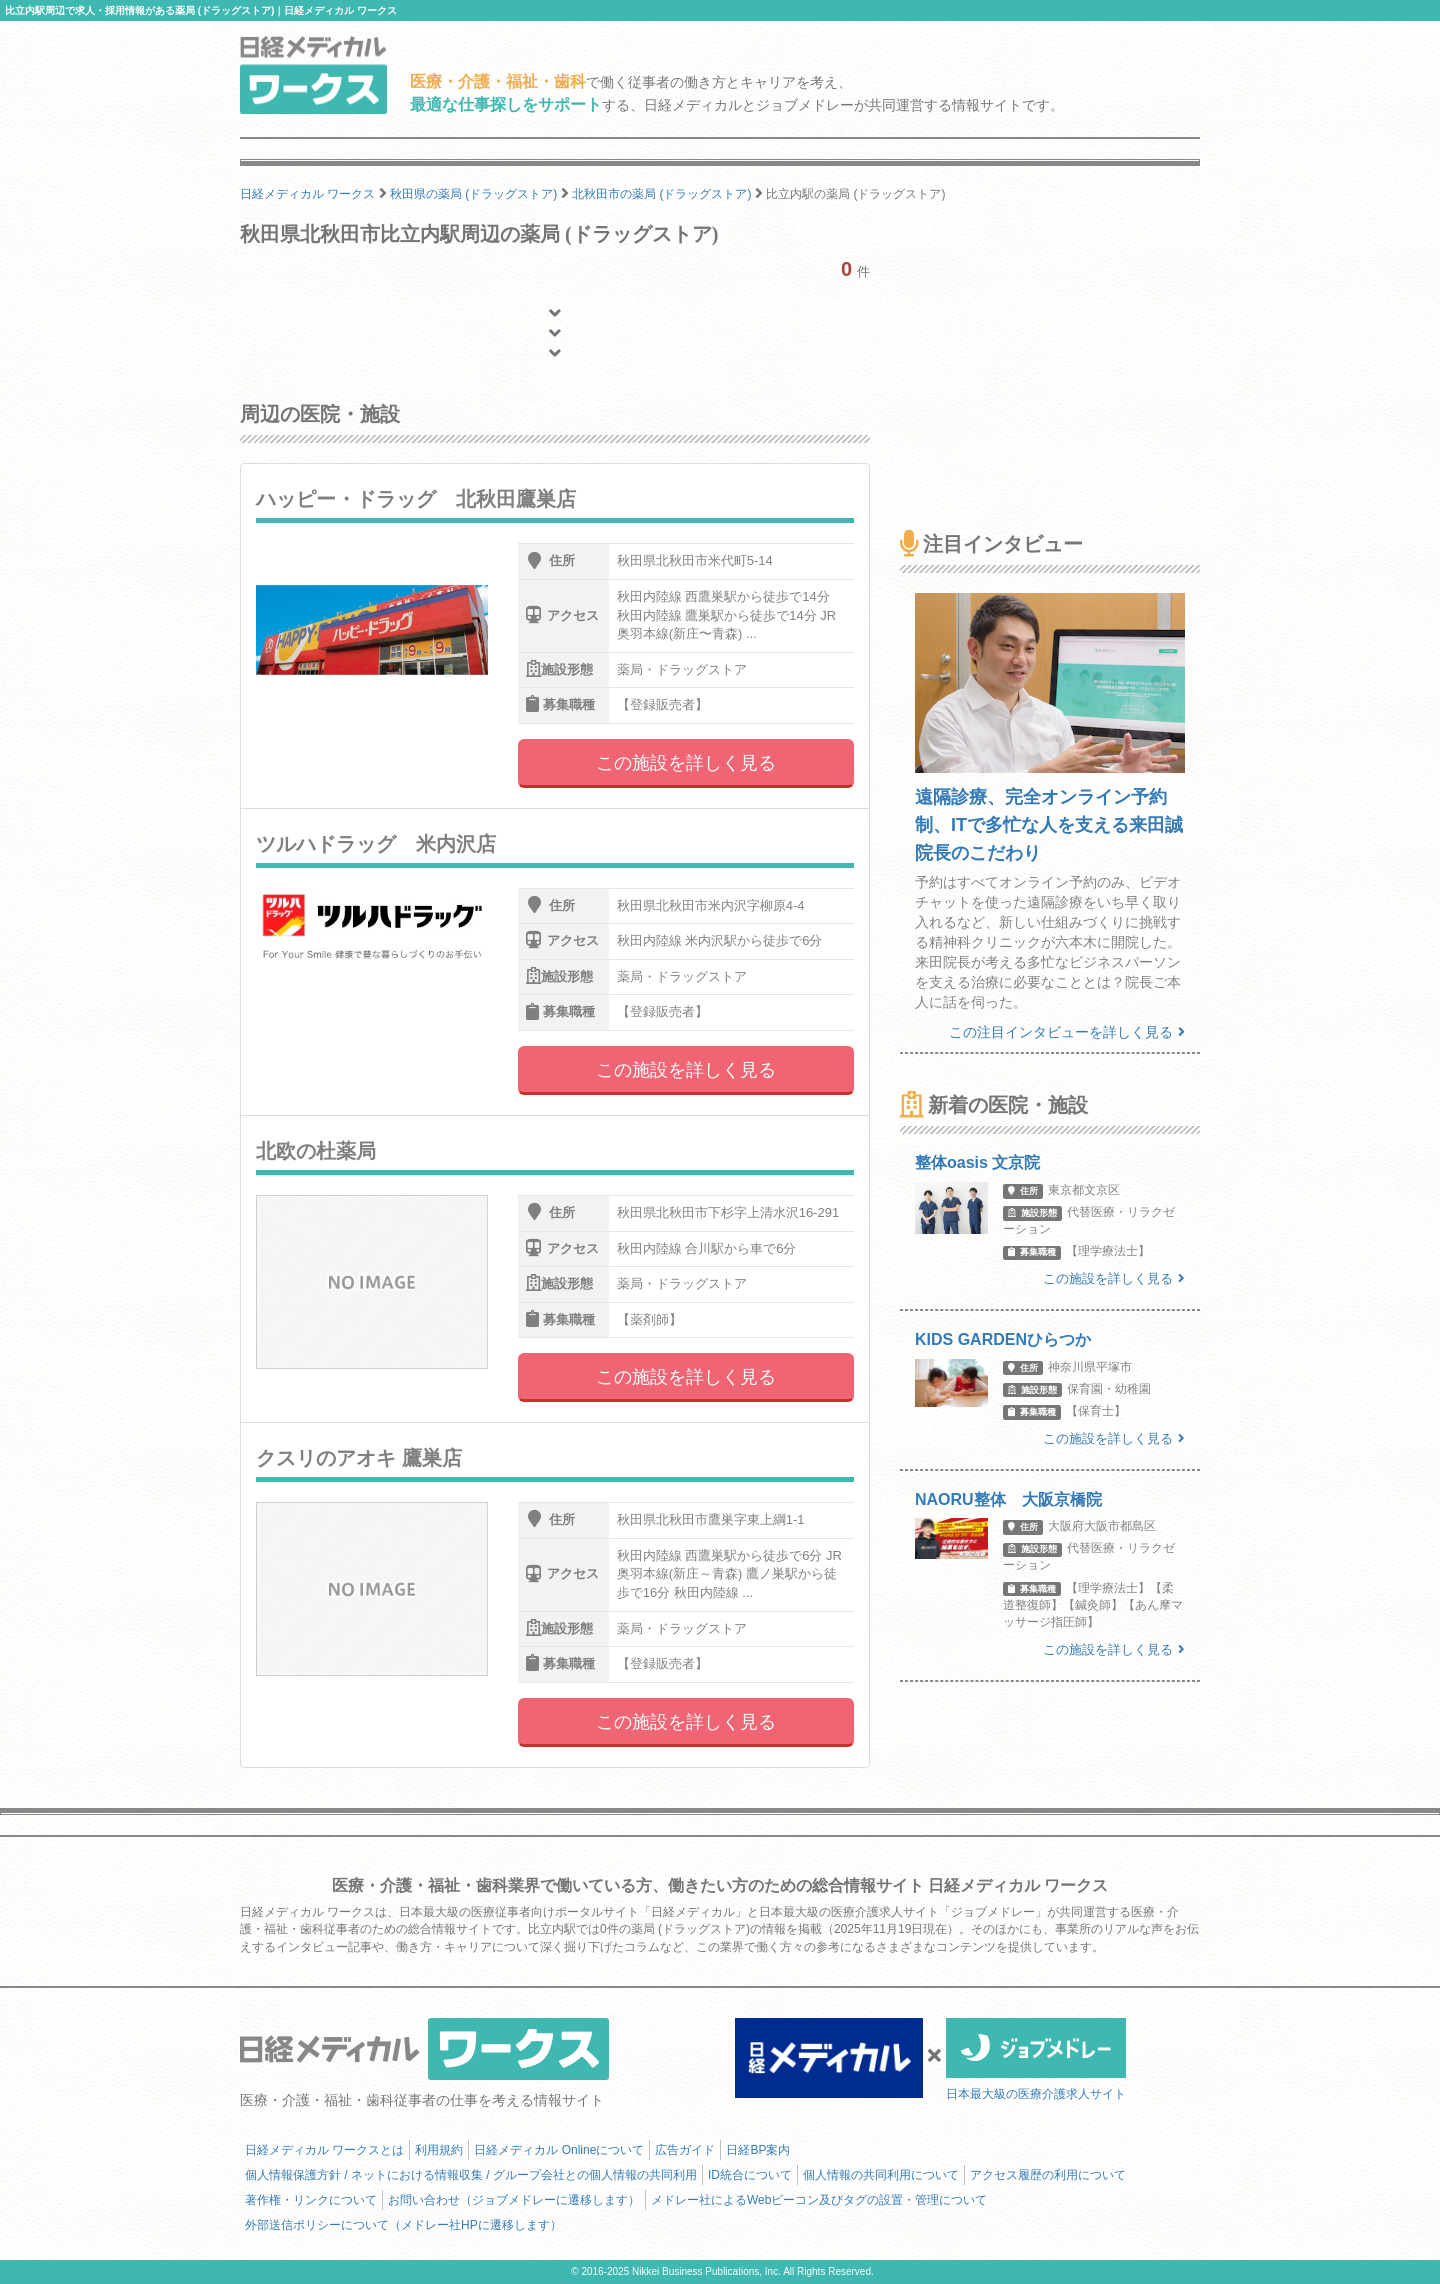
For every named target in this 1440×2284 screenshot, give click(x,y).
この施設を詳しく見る (686, 763)
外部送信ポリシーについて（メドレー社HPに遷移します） (403, 2225)
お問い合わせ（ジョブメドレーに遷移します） (514, 2200)
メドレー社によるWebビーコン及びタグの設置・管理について (819, 2200)
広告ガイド (685, 2150)
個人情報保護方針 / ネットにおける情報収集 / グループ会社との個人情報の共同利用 (471, 2175)
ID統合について (750, 2175)
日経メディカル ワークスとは (324, 2150)
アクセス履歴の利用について (1048, 2175)
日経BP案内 (758, 2150)
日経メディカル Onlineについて (559, 2150)
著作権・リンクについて (311, 2200)
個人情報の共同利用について (881, 2175)
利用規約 (439, 2150)
